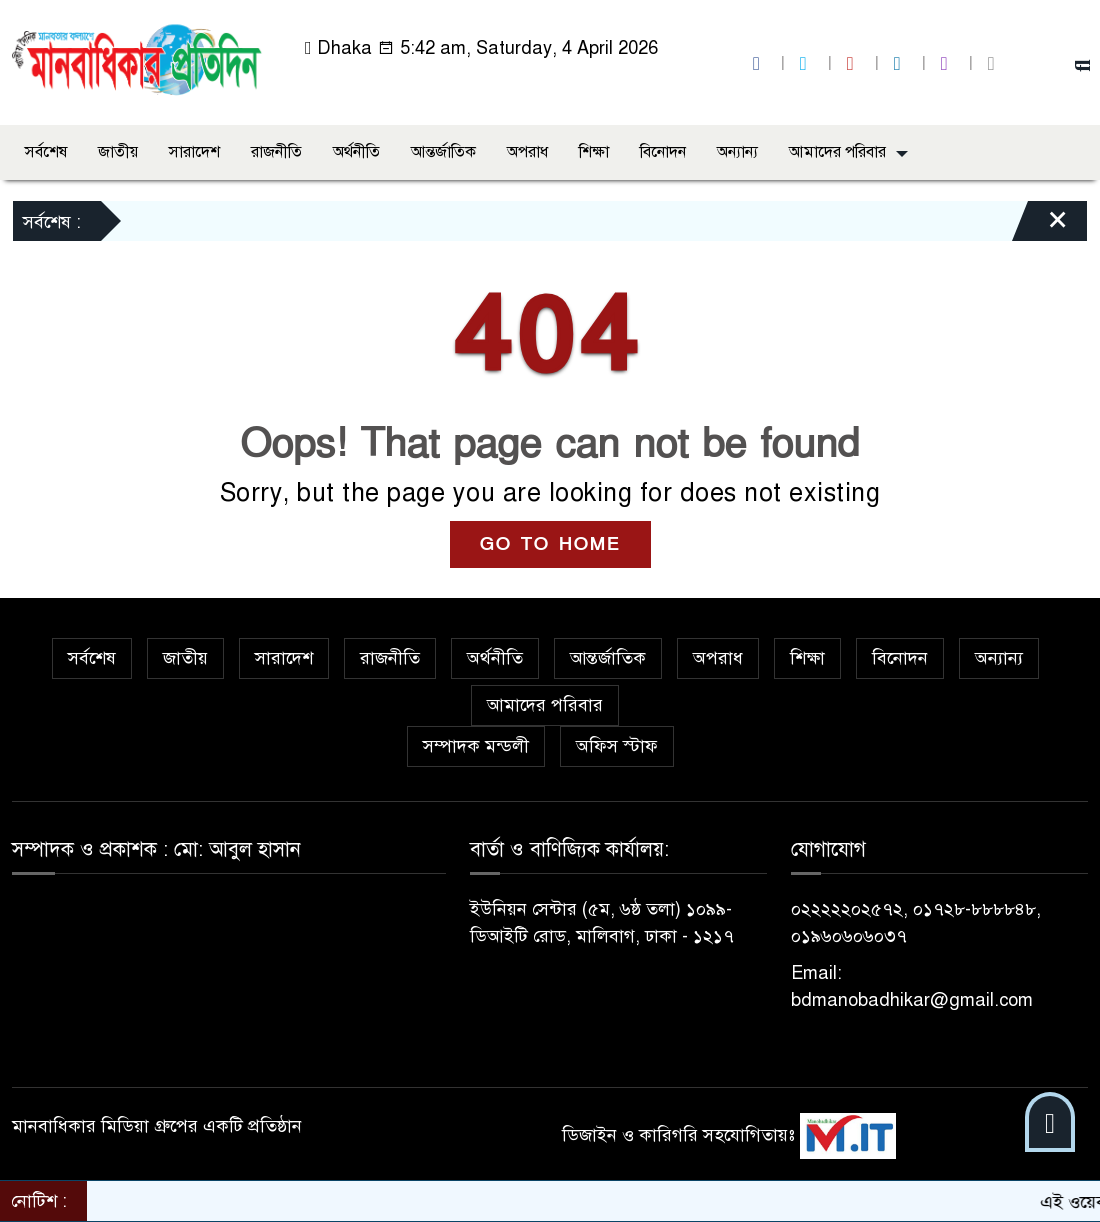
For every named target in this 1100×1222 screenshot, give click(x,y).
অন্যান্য (737, 152)
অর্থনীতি (356, 152)
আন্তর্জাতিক (443, 152)
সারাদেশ (194, 152)
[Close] (1040, 226)
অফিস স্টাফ (617, 746)
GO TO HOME (550, 544)
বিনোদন (663, 152)
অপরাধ (527, 152)
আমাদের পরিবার (837, 152)
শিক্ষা (594, 152)
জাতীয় (118, 152)
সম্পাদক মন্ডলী (476, 746)
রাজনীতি (276, 152)
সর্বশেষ (46, 152)
